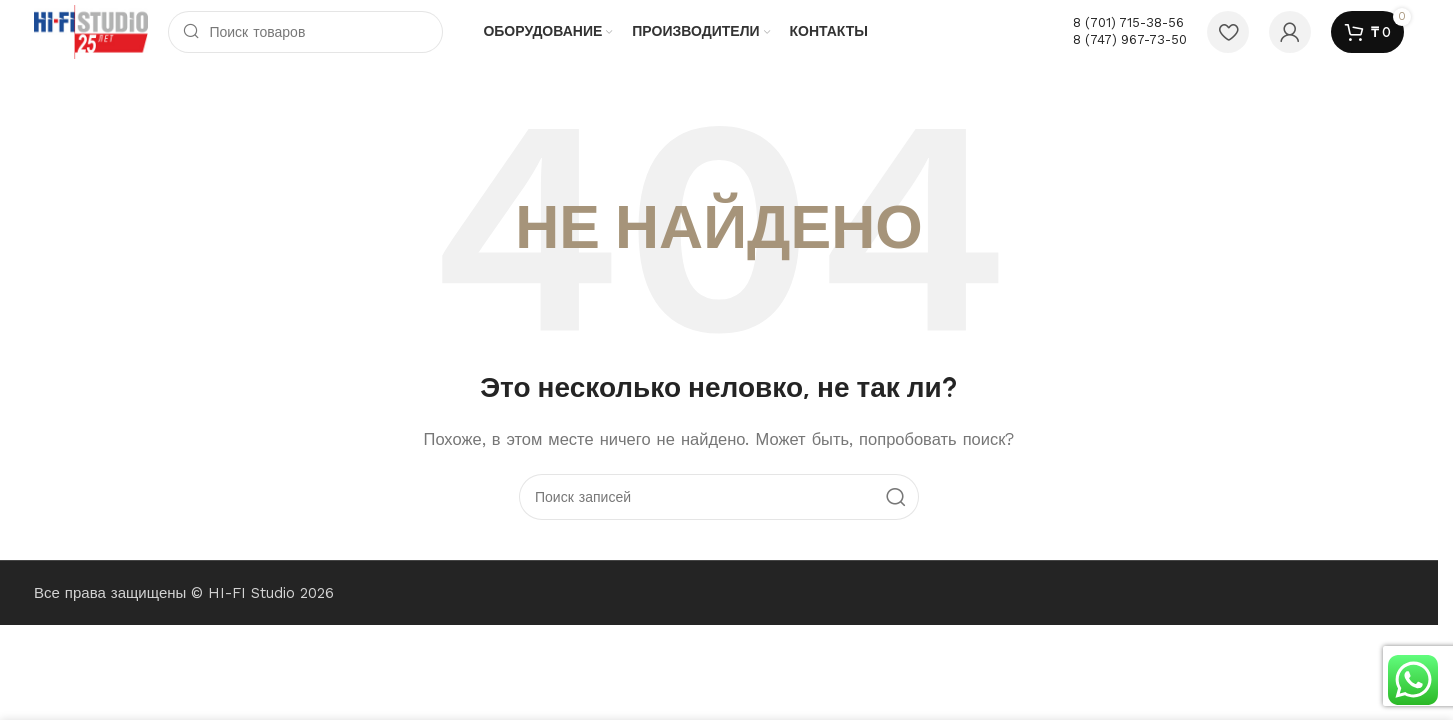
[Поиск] (305, 32)
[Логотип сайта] (91, 31)
